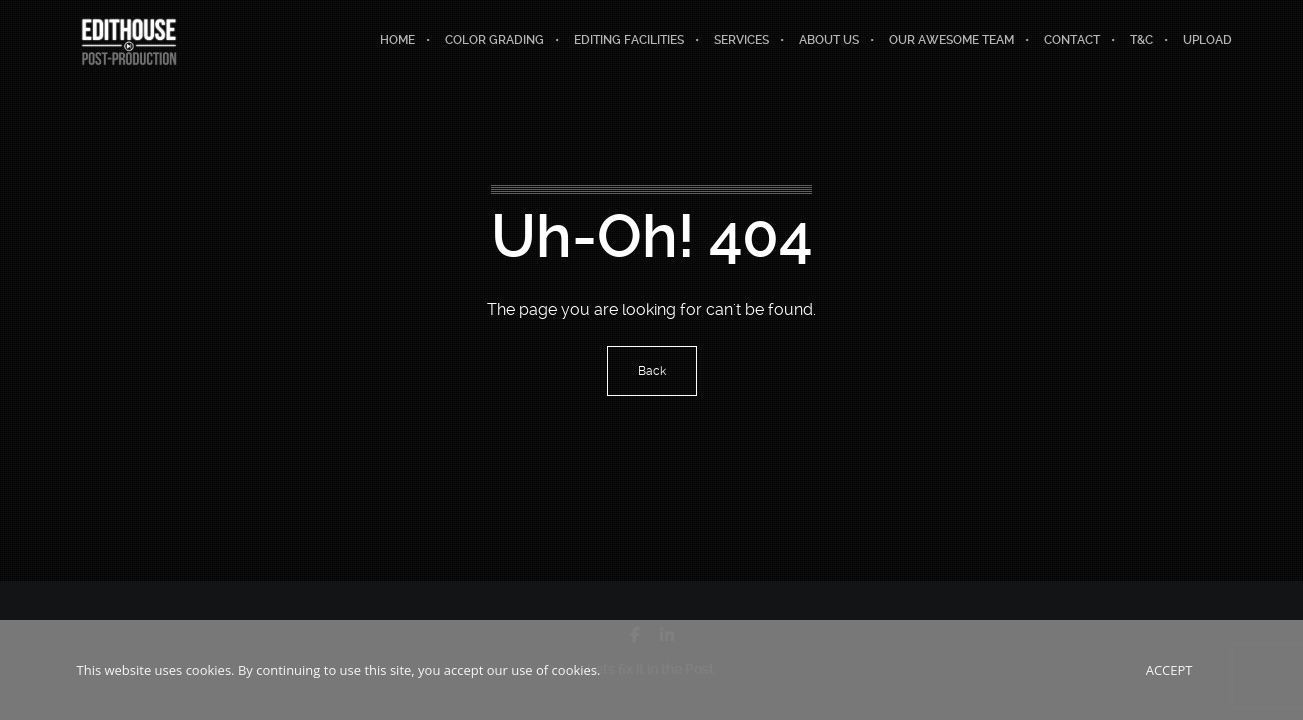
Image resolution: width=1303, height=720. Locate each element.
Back (652, 371)
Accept (1169, 670)
